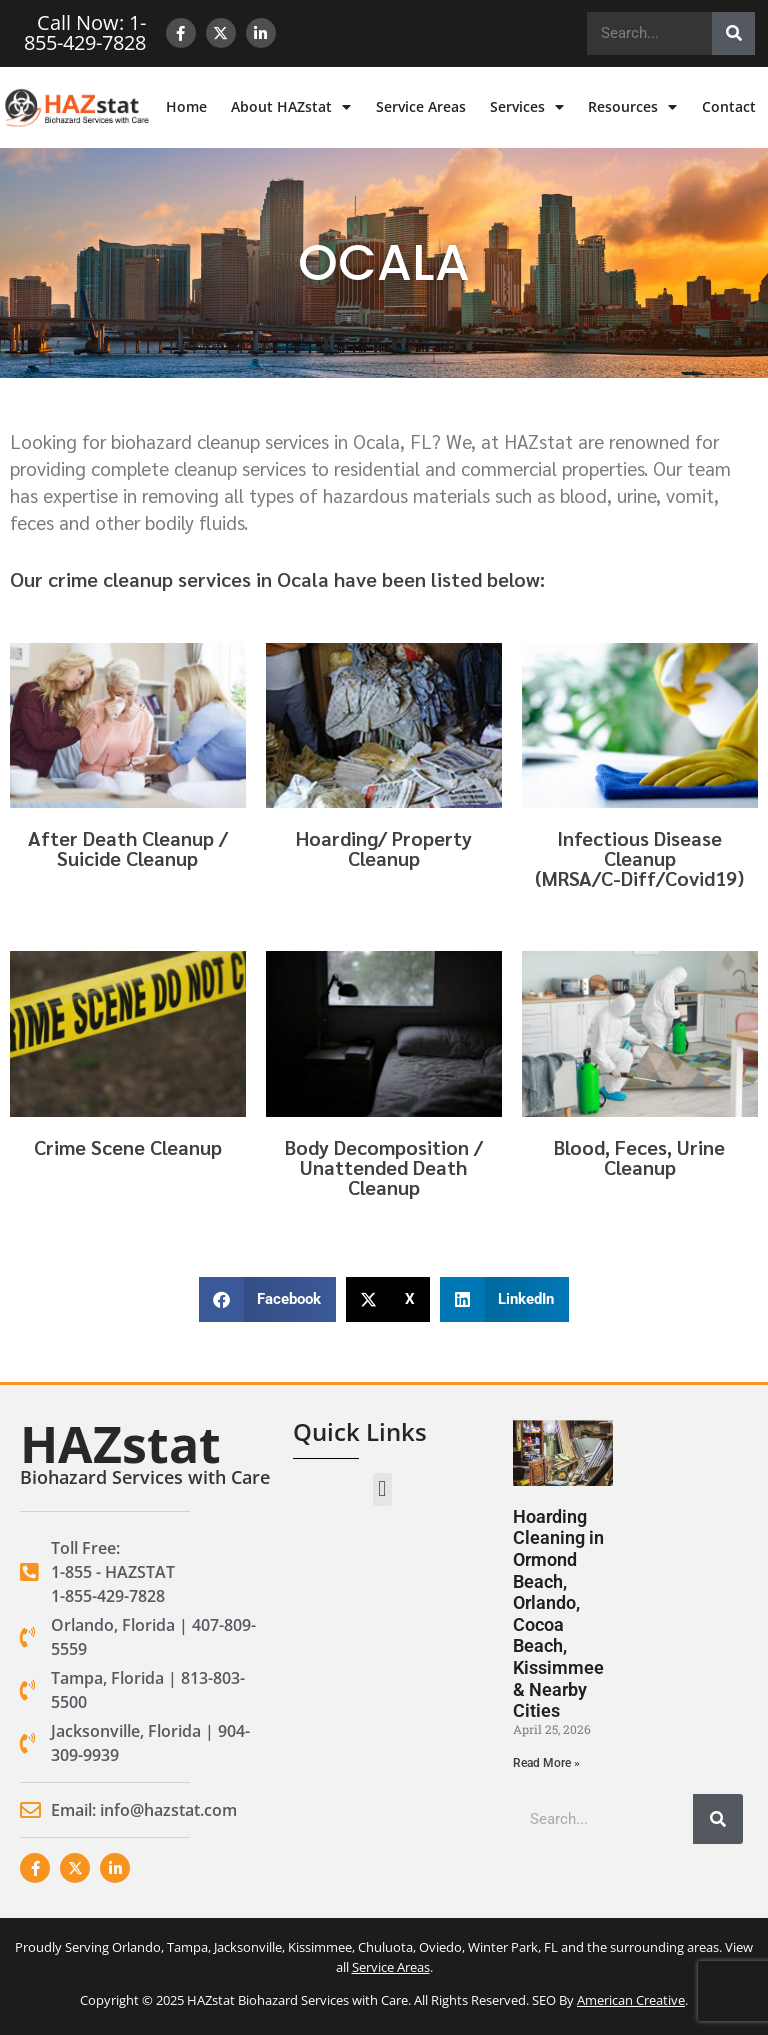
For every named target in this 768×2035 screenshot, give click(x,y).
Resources (632, 107)
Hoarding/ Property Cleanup (384, 848)
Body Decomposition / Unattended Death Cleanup (384, 1167)
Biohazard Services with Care (145, 1477)
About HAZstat (291, 107)
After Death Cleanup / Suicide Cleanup (128, 848)
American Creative (631, 2000)
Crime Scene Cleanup (128, 1147)
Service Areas (421, 106)
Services (527, 107)
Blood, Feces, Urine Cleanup (639, 1157)
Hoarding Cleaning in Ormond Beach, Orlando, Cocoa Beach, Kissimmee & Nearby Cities (558, 1613)
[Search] (733, 33)
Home (186, 106)
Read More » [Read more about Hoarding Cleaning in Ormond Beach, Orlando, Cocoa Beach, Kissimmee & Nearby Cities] (546, 1763)
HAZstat (120, 1444)
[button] (268, 1299)
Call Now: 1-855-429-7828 (85, 32)
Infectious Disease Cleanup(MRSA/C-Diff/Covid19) (639, 858)
